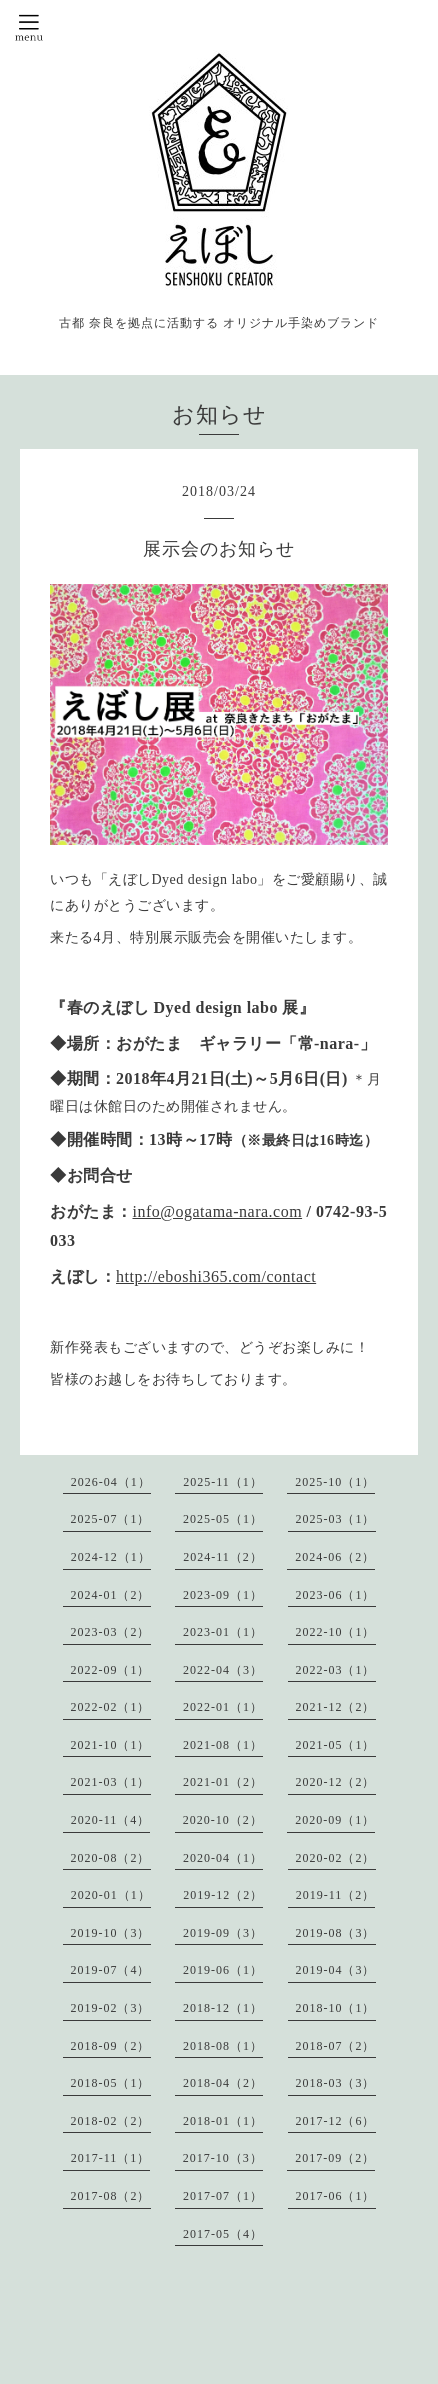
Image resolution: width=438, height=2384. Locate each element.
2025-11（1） (223, 1482)
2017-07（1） (223, 2196)
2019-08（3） (336, 1933)
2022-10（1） (336, 1632)
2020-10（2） (223, 1820)
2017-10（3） (223, 2158)
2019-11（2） (336, 1895)
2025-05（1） (223, 1519)
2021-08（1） (223, 1745)
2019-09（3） (223, 1933)
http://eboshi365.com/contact (216, 1276)
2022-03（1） (336, 1670)
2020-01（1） (111, 1895)
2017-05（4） (223, 2234)
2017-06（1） (336, 2196)
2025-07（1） (111, 1519)
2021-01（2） (223, 1782)
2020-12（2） (336, 1782)
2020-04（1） (223, 1858)
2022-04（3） (223, 1670)
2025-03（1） (336, 1519)
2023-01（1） (223, 1632)
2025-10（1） (335, 1482)
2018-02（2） (111, 2121)
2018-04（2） (223, 2083)
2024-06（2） (335, 1557)
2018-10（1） (336, 2008)
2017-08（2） (111, 2196)
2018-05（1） (111, 2083)
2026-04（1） (111, 1482)
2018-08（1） (223, 2046)
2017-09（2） (335, 2158)
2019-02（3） (111, 2008)
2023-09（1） (223, 1595)
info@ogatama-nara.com (218, 1211)
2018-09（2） (111, 2046)
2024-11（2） (223, 1557)
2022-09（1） (111, 1670)
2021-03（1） (111, 1782)
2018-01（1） (223, 2121)
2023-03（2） (111, 1632)
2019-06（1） (223, 1970)
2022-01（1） (223, 1707)
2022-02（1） (111, 1707)
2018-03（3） (336, 2083)
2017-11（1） (111, 2158)
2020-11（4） (111, 1820)
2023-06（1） (336, 1595)
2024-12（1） (111, 1557)
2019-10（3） (111, 1933)
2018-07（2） (336, 2046)
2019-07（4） (111, 1970)
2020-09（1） (335, 1820)
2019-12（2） (223, 1895)
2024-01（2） (111, 1595)
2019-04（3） (336, 1970)
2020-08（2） (111, 1858)
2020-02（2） (336, 1858)
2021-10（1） (111, 1745)
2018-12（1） (223, 2008)
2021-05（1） (336, 1745)
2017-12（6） (336, 2121)
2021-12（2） (336, 1707)
